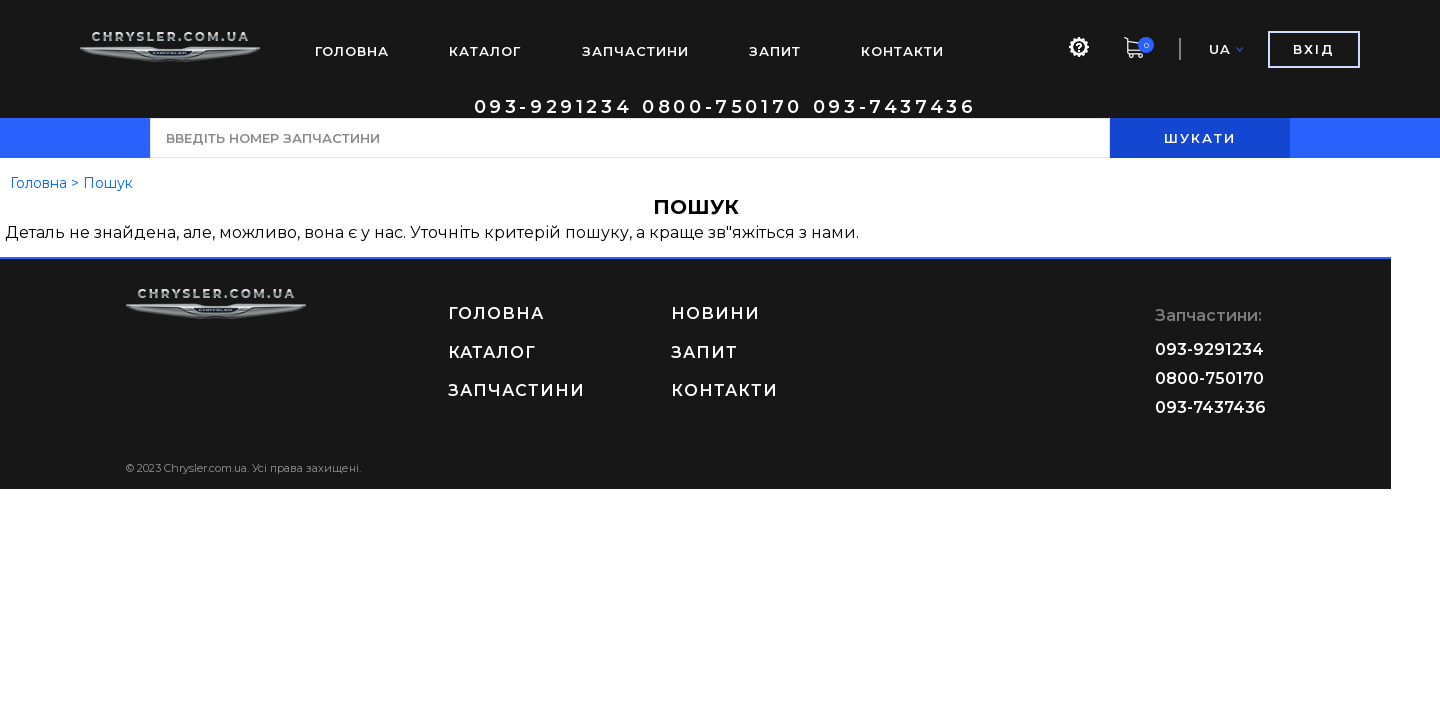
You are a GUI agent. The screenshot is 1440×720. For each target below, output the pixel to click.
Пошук (108, 183)
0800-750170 (722, 107)
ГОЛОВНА (352, 51)
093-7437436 (895, 107)
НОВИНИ (739, 313)
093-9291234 (553, 107)
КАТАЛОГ (485, 51)
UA (1226, 49)
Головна (38, 183)
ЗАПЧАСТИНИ (635, 51)
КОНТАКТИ (902, 51)
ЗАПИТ (775, 51)
